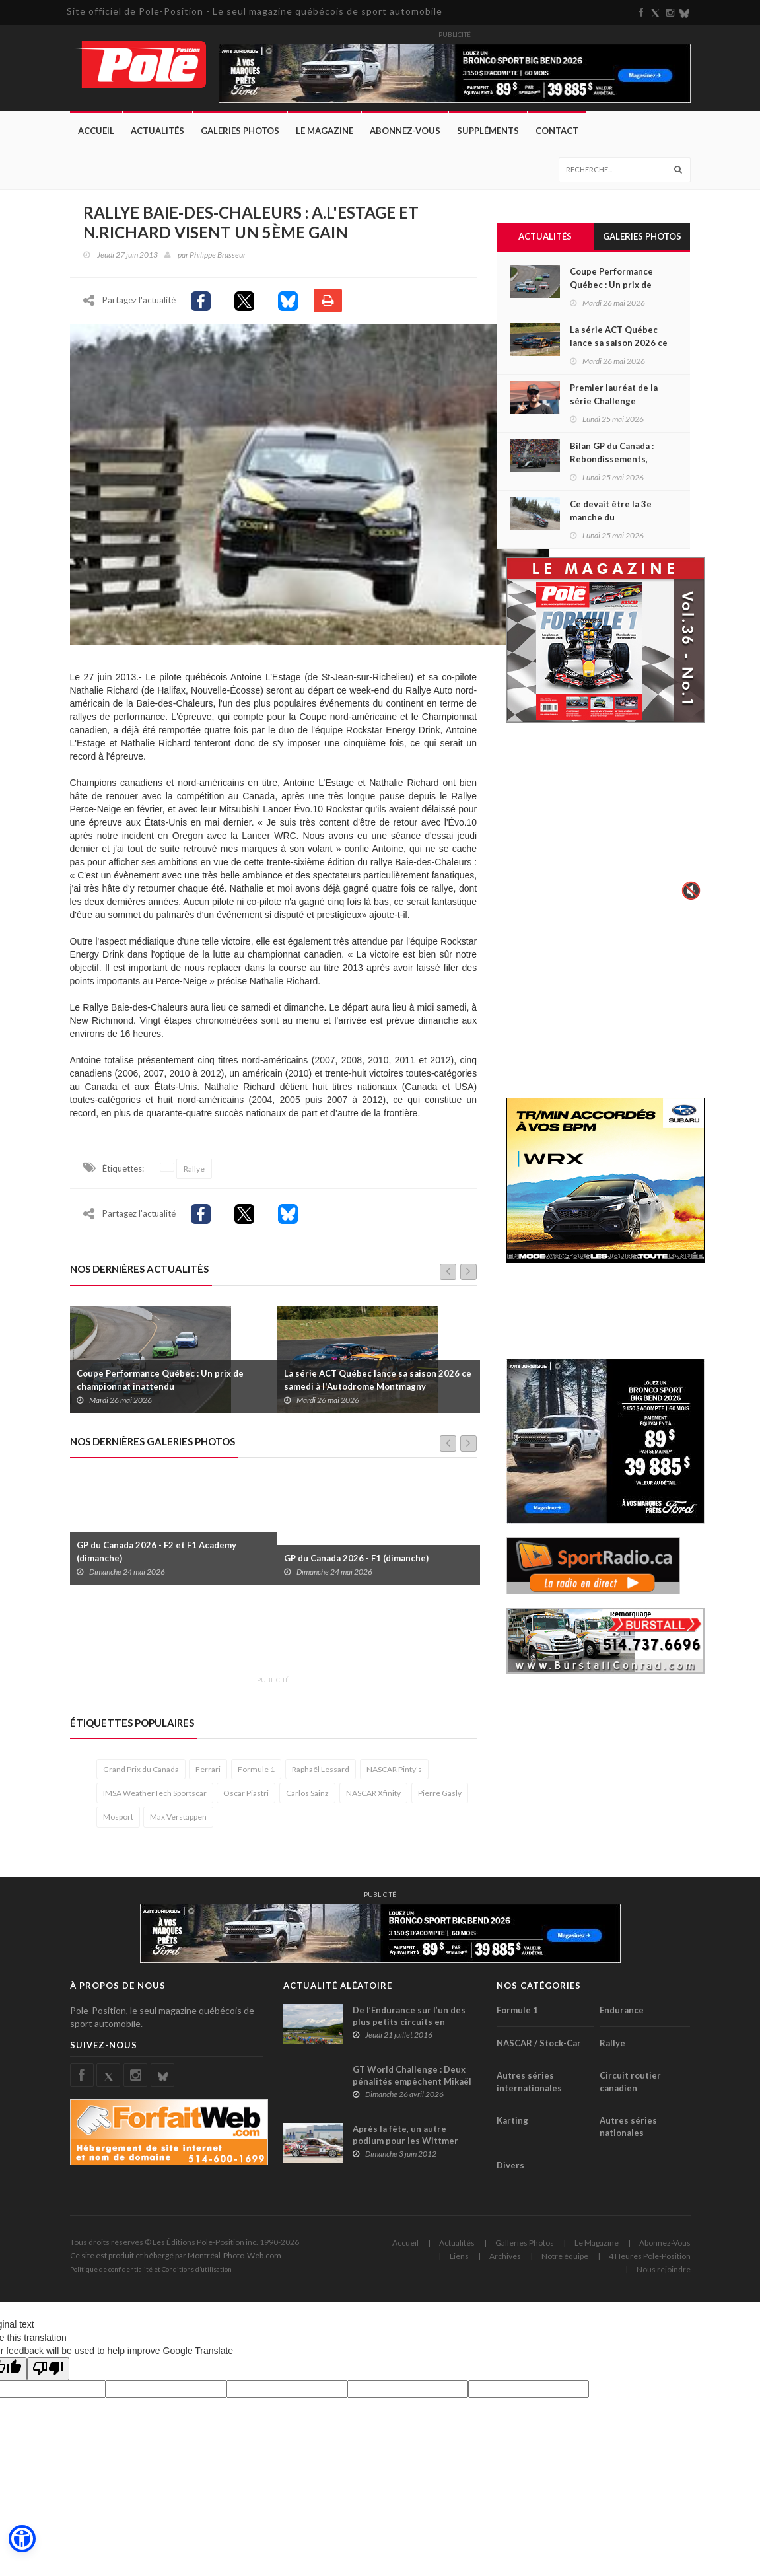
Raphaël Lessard (320, 1778)
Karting (512, 2129)
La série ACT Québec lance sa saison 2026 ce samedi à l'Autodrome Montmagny (377, 1389)
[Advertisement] (310, 1646)
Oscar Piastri (246, 1802)
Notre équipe (564, 2265)
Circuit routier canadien (630, 2090)
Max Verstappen (178, 1826)
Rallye (194, 1178)
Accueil (96, 130)
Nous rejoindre (664, 2278)
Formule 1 (256, 1778)
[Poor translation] (48, 2378)
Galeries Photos (240, 130)
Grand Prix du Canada (141, 1778)
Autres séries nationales (628, 2135)
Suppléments (488, 130)
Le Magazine (324, 130)
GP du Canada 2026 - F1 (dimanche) (356, 1567)
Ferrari (208, 1778)
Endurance (622, 2019)
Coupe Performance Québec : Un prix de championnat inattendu (160, 1389)
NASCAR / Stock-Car (539, 2051)
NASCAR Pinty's (394, 1778)
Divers (510, 2174)
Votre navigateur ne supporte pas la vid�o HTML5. (605, 820)
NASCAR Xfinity (373, 1802)
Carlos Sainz (307, 1802)
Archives (505, 2265)
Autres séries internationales (529, 2090)
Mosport (118, 1826)
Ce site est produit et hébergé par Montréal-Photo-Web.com (175, 2265)
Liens (459, 2265)
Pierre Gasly (440, 1802)
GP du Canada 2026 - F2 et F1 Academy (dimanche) (156, 1561)
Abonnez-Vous (405, 130)
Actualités (157, 130)
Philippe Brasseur (218, 255)
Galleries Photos (524, 2252)
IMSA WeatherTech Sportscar (155, 1802)
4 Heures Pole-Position (650, 2265)
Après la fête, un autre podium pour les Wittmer (405, 2144)
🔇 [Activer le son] (689, 890)
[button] (21, 2540)
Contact (556, 130)
